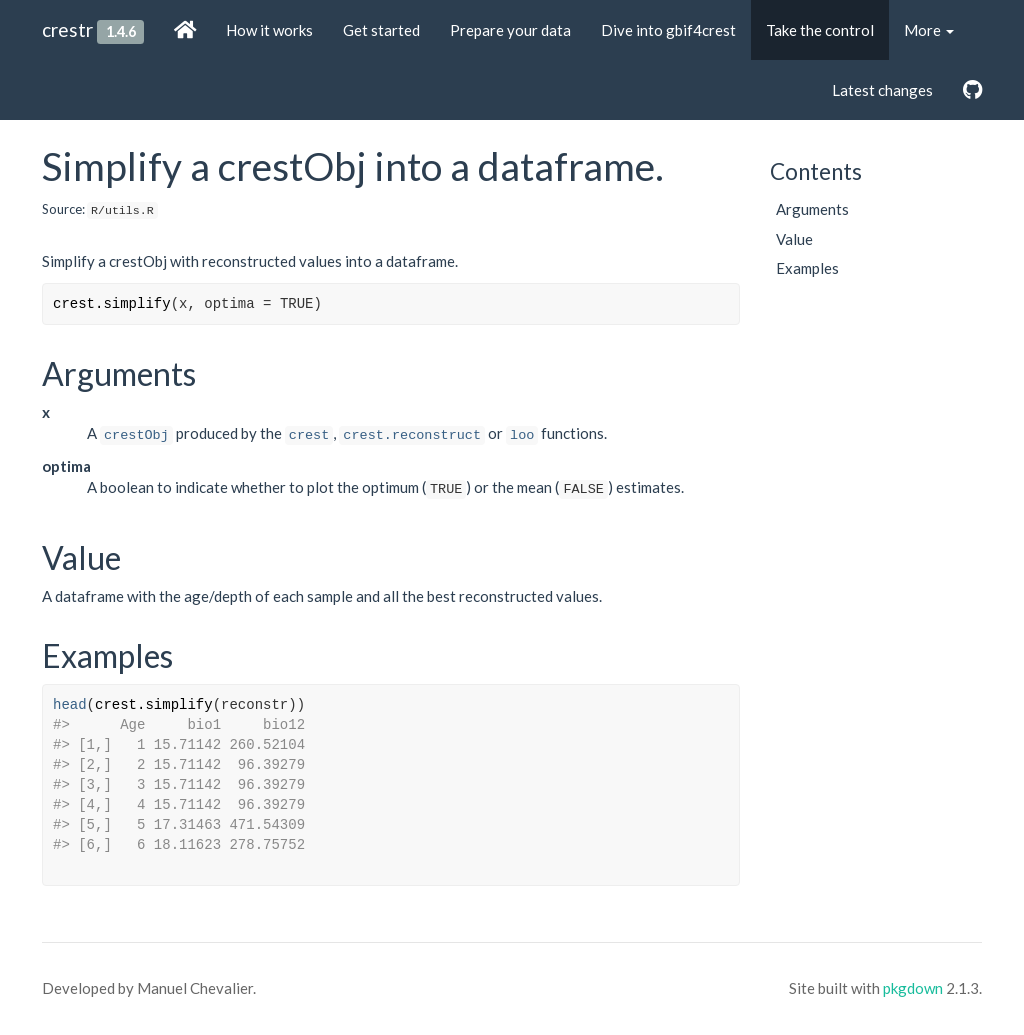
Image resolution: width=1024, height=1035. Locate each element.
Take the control (820, 30)
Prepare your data (510, 30)
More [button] (929, 30)
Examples (807, 268)
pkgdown (913, 988)
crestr (67, 29)
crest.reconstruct (412, 435)
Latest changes (882, 90)
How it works (269, 30)
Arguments (812, 209)
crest (309, 435)
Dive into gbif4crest (668, 30)
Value (794, 239)
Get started (381, 30)
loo (522, 435)
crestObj (136, 435)
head (70, 705)
